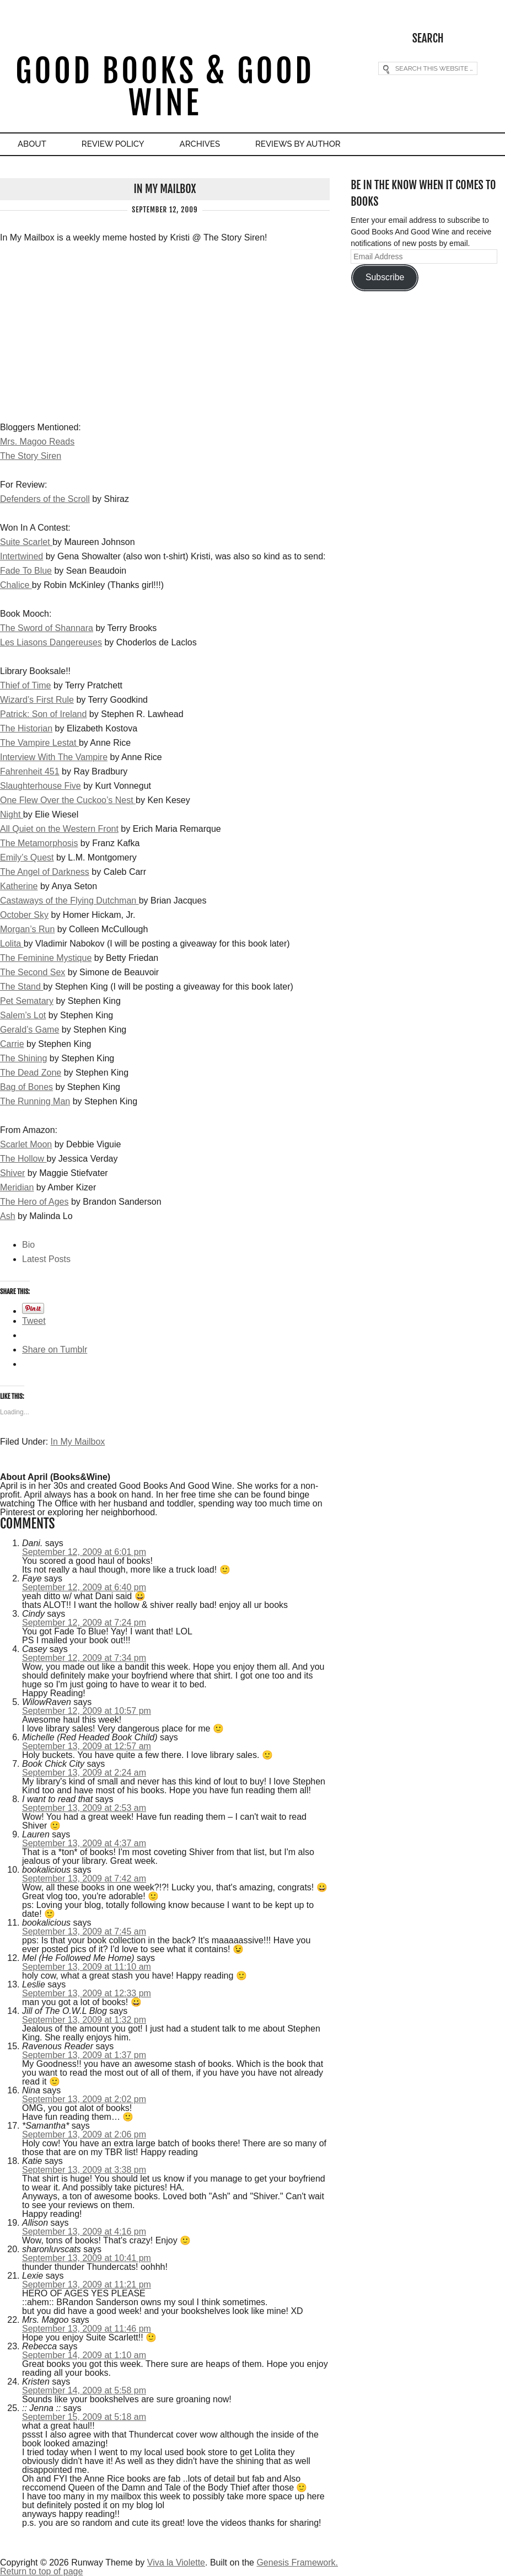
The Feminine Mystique (46, 958)
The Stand (21, 986)
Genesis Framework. (297, 2562)
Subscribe (385, 277)
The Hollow (23, 1158)
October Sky (24, 915)
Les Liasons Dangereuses (51, 642)
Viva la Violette (176, 2562)
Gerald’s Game (29, 1029)
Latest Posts (46, 1259)
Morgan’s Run (27, 929)
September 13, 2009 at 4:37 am (84, 1843)
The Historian (26, 728)
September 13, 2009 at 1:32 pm (84, 2019)
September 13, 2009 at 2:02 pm (84, 2099)
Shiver (12, 1173)
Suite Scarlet (26, 542)
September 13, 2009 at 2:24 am (84, 1772)
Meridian (17, 1187)
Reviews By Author (298, 144)
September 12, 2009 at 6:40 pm (84, 1587)
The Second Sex (32, 972)
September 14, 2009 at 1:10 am (84, 2355)
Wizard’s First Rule (37, 699)
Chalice (16, 585)
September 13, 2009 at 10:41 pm (86, 2258)
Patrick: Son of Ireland (43, 714)
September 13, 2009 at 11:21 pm (86, 2284)
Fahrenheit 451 (30, 771)
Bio (28, 1244)
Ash (7, 1216)
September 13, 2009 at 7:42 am (84, 1878)
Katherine (19, 886)
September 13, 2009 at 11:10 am (86, 1966)
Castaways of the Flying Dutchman (69, 900)
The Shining (23, 1058)
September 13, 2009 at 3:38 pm (84, 2169)
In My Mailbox (78, 1441)
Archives (200, 144)
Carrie (12, 1044)
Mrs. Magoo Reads (37, 441)
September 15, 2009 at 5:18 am (84, 2417)
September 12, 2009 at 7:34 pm (84, 1658)
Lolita (12, 943)
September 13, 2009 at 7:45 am (84, 1931)
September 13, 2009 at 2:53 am (84, 1808)
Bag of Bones (26, 1087)
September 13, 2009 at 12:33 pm (86, 1993)
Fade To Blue (26, 570)
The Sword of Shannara (46, 628)
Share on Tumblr (54, 1349)
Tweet (34, 1321)
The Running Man (35, 1101)
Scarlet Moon (26, 1144)
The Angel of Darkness (44, 872)
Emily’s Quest (27, 857)
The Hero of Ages (34, 1201)
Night (11, 814)
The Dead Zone (30, 1072)
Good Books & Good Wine (164, 87)
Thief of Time (25, 685)
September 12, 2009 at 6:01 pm (84, 1552)
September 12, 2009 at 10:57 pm (86, 1710)
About (32, 144)
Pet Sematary (26, 1001)
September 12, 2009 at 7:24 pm (84, 1622)
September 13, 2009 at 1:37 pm (84, 2055)
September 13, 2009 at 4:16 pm (84, 2231)
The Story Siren (30, 456)
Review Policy (113, 144)
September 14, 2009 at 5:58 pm (84, 2390)
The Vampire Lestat (39, 742)
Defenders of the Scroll (45, 499)
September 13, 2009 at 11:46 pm (86, 2328)
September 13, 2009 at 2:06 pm (84, 2134)
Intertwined (21, 556)
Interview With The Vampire (54, 757)
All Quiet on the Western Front (59, 828)
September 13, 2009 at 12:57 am (86, 1746)
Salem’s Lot (23, 1015)
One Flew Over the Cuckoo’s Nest (68, 800)
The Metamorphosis (39, 843)
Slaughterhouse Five (40, 785)
